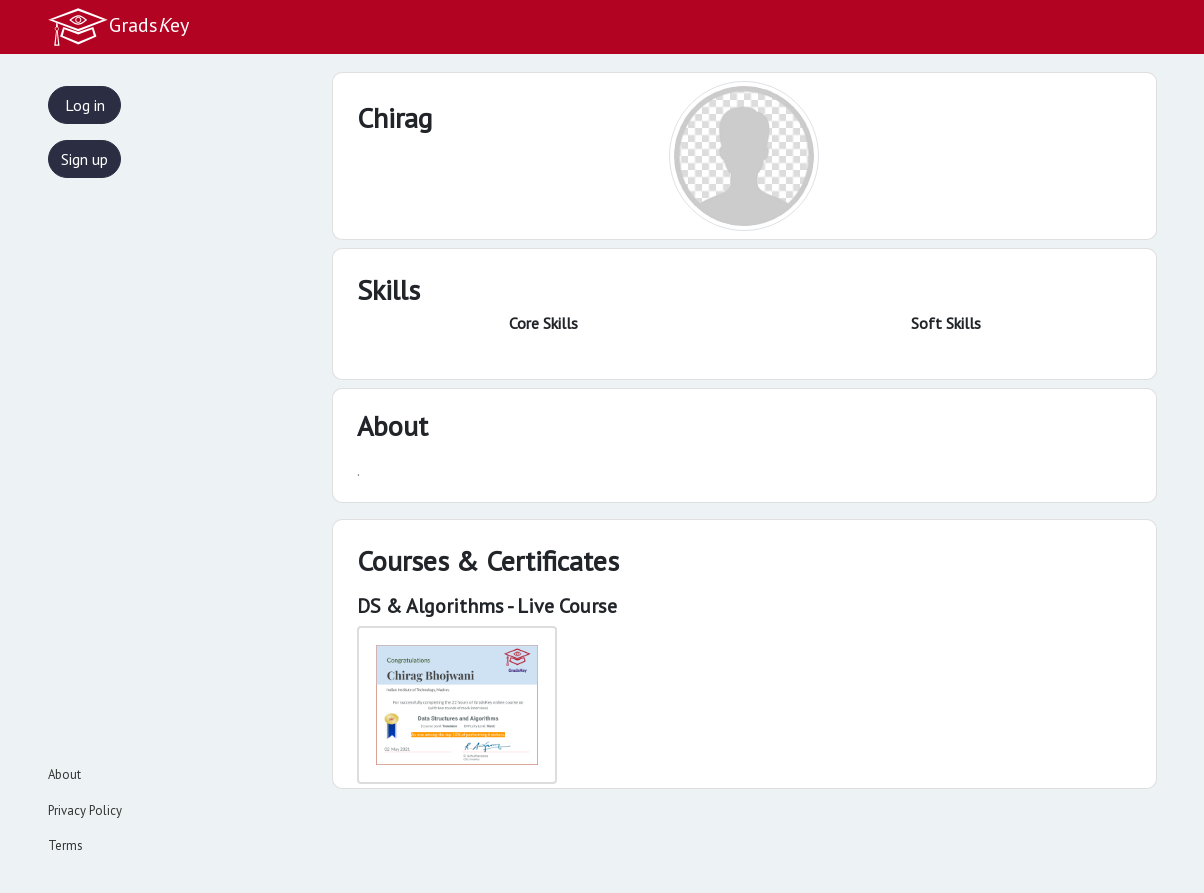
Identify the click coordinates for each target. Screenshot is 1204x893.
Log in (85, 105)
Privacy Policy (85, 810)
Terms (65, 845)
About (64, 774)
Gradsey (118, 27)
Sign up (84, 159)
